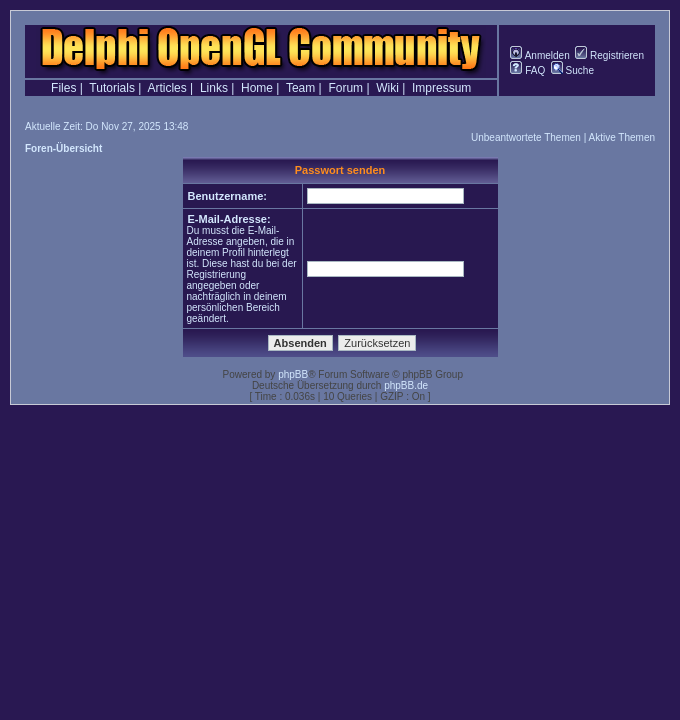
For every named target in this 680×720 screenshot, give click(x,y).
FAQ (527, 70)
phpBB (293, 374)
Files (63, 88)
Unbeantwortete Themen (526, 137)
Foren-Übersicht (63, 148)
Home (257, 88)
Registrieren (609, 55)
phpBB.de (406, 385)
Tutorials (112, 88)
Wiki (387, 88)
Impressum (441, 88)
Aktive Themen (621, 137)
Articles (166, 88)
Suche (572, 70)
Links (214, 88)
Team (300, 88)
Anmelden (539, 55)
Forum (345, 88)
